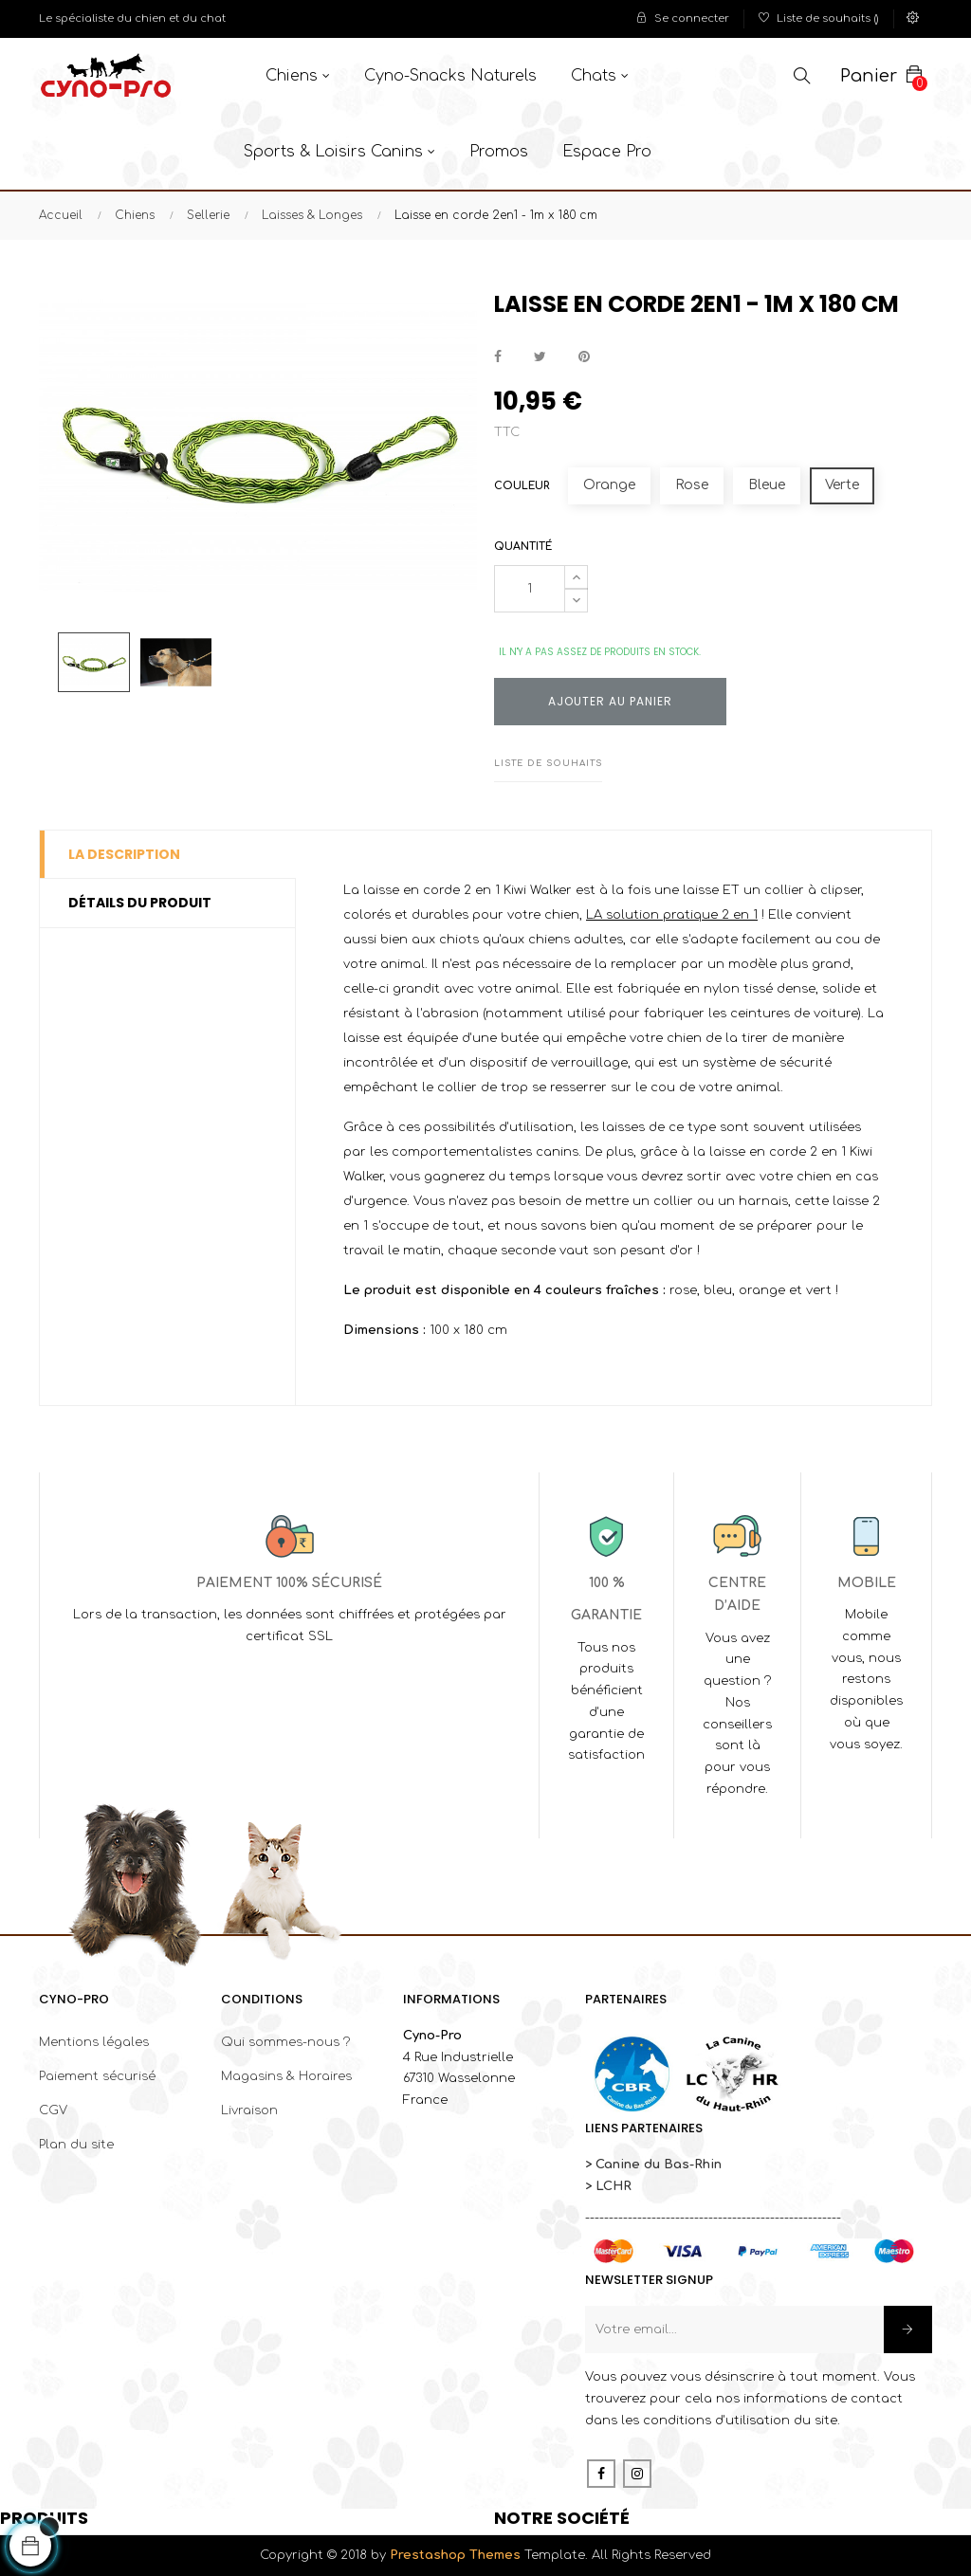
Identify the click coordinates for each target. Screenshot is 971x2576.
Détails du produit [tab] (139, 902)
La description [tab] (124, 854)
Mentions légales (94, 2042)
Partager (498, 357)
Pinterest (584, 357)
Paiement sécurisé (97, 2076)
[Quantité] (529, 588)
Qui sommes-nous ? (285, 2042)
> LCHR (608, 2186)
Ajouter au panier (610, 701)
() (819, 18)
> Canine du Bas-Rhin (653, 2164)
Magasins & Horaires (286, 2076)
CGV (53, 2110)
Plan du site (76, 2144)
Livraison (249, 2110)
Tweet (540, 357)
